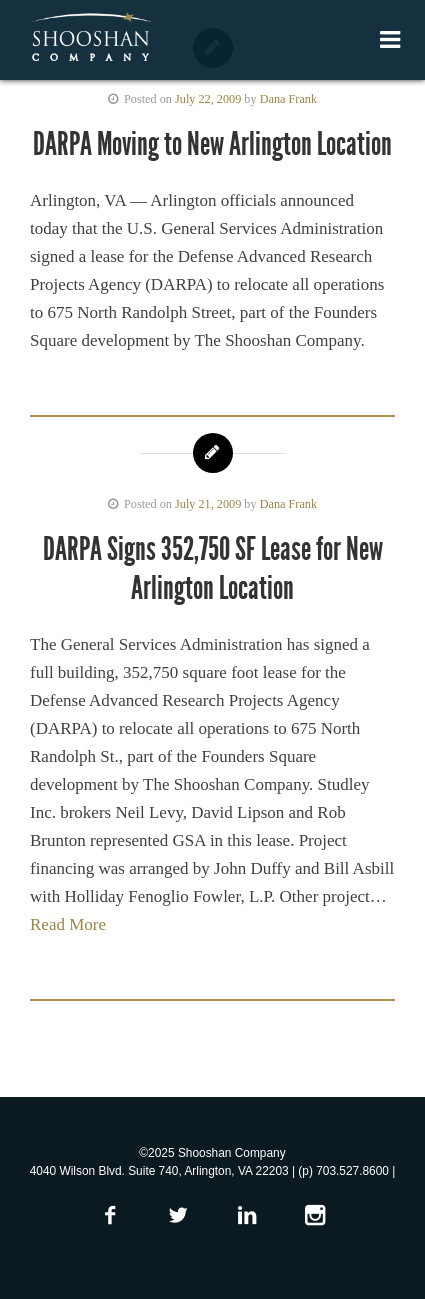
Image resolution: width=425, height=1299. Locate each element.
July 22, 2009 (208, 99)
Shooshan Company (90, 38)
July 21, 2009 (208, 504)
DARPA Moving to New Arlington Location (212, 144)
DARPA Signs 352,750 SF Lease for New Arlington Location (213, 568)
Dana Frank (288, 99)
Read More (68, 924)
